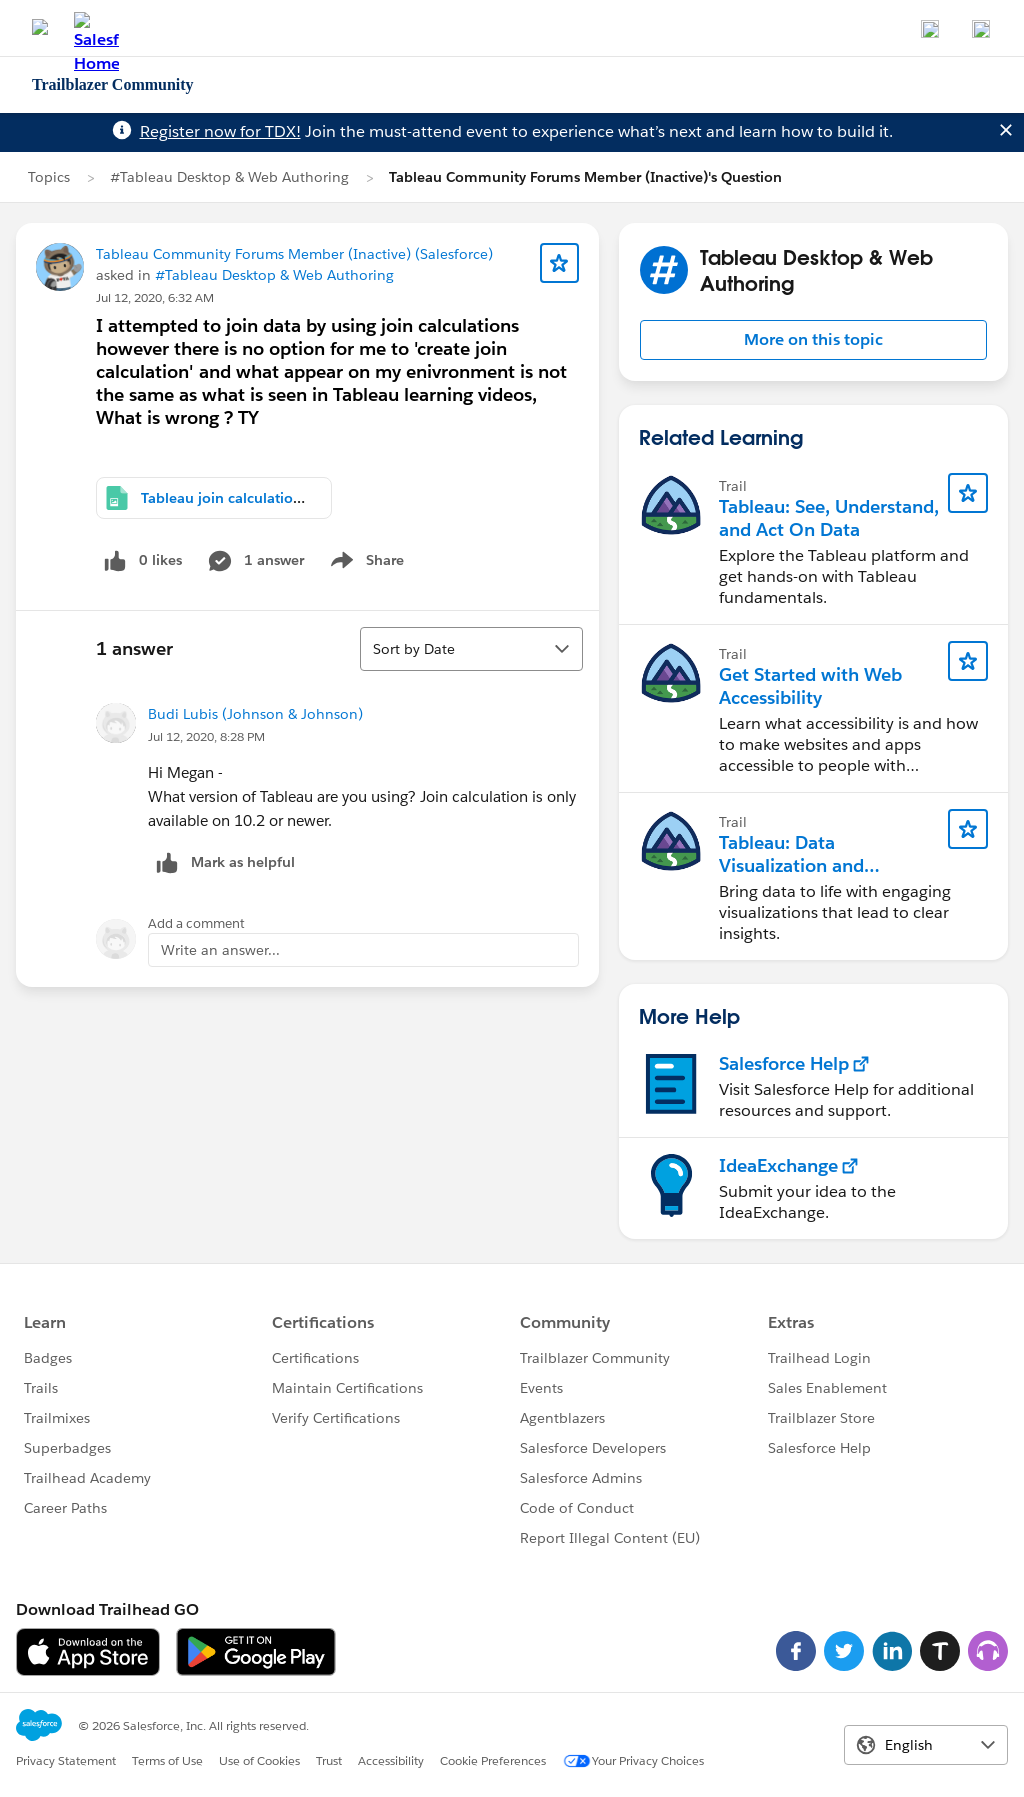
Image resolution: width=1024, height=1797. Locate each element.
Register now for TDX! (220, 131)
